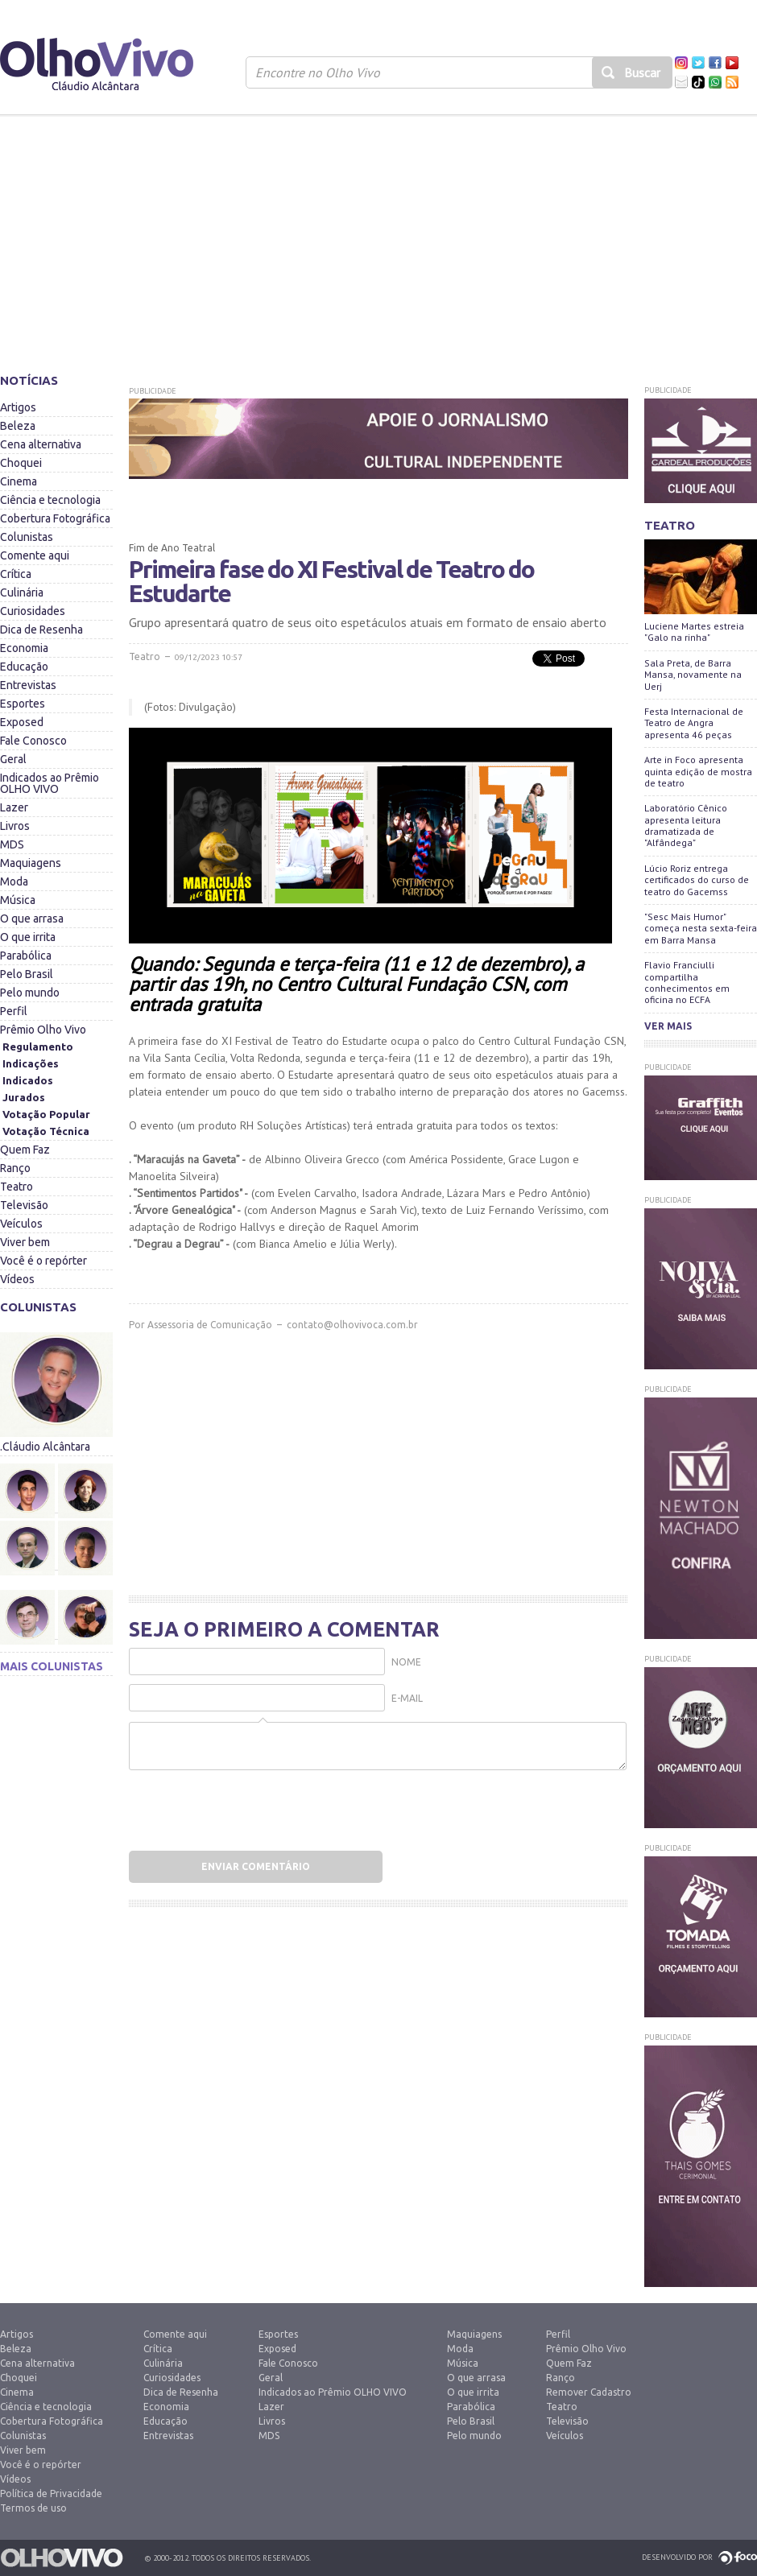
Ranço (15, 1168)
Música (17, 900)
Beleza (17, 425)
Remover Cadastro (588, 2392)
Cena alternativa (40, 444)
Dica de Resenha (41, 629)
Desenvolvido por (677, 2557)
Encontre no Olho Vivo (317, 72)
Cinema (18, 481)
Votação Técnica (45, 1131)
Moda (14, 881)
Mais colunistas (51, 1666)
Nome (406, 1662)
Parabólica (26, 955)
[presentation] (231, 1806)
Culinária (21, 592)
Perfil (13, 1011)
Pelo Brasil (26, 974)
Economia (24, 648)
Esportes (22, 703)
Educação (24, 666)
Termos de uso (33, 2508)
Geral (13, 759)
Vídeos (17, 1279)
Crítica (15, 574)
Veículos (21, 1223)
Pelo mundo (30, 992)
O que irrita (28, 937)
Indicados (27, 1080)
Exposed (21, 722)
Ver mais (668, 1026)
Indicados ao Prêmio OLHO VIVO (49, 783)
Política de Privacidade (51, 2493)
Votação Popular (46, 1114)
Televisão (24, 1205)
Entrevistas (28, 685)
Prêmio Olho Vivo (43, 1029)
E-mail (407, 1698)
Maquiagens (30, 863)
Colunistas (26, 536)
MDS (12, 844)
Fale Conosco (33, 740)
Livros (15, 825)
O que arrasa (32, 918)
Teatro (16, 1186)
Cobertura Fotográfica (55, 518)
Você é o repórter (43, 1260)
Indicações (30, 1063)
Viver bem (25, 1242)
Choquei (21, 462)
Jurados (23, 1097)
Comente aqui (34, 555)
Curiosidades (32, 611)
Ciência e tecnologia (50, 499)
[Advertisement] (378, 237)
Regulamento (37, 1046)
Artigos (18, 407)
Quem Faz (25, 1149)
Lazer (14, 807)
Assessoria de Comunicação (209, 1324)
